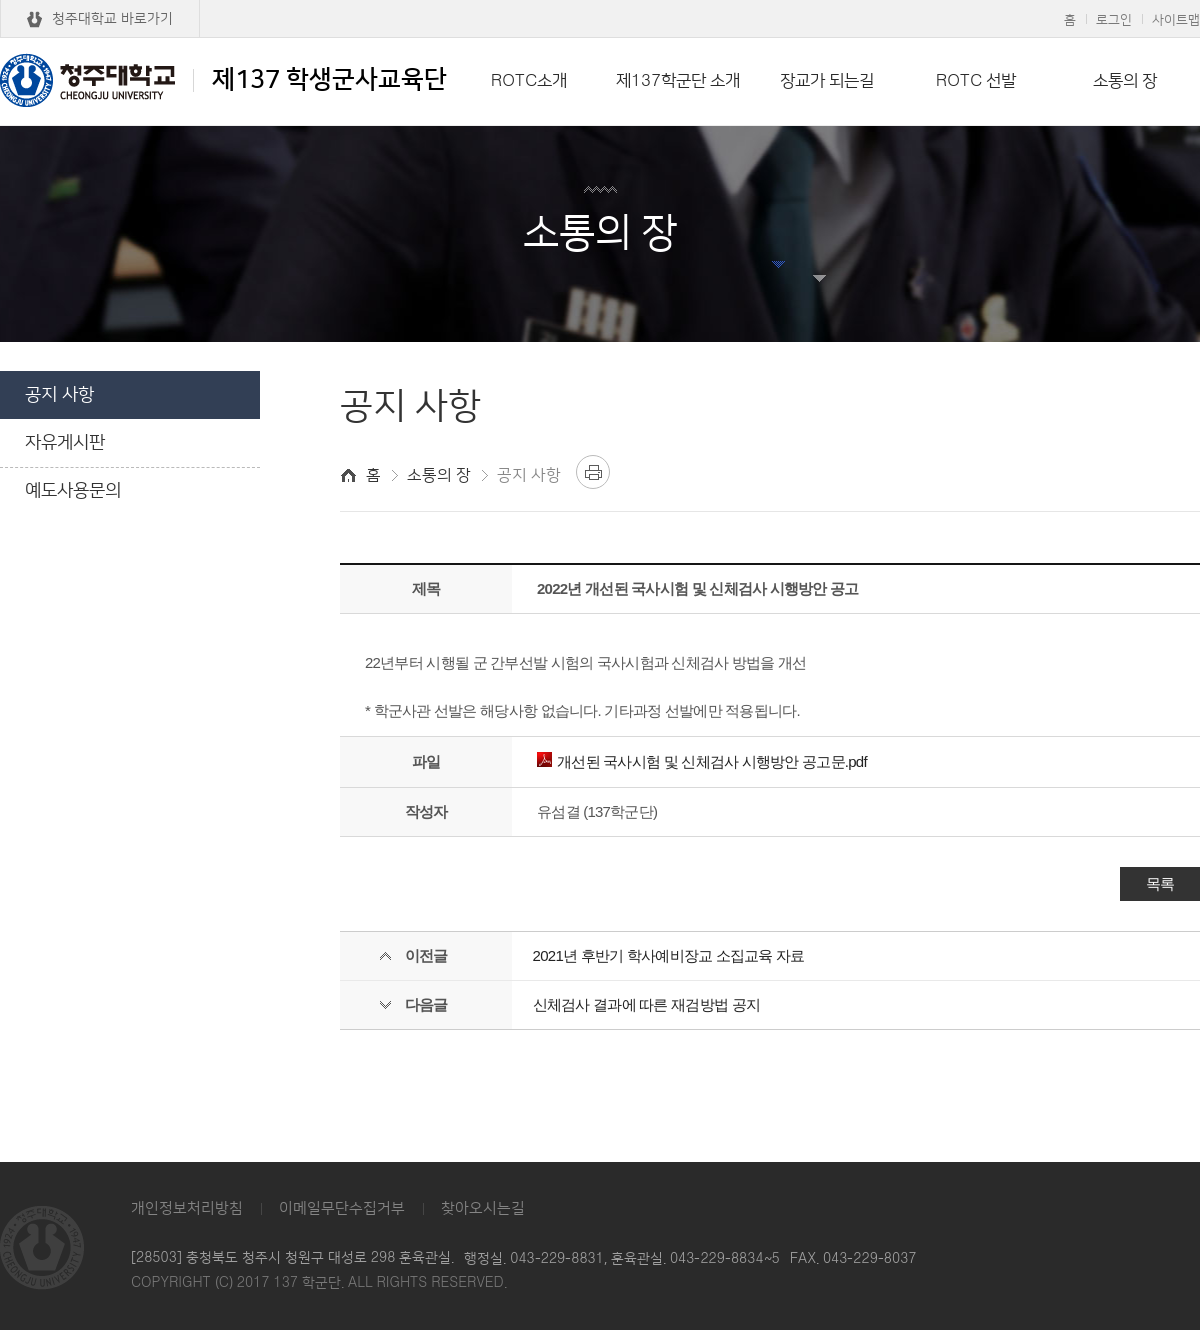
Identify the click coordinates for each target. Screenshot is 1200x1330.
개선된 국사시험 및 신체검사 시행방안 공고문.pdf (702, 761)
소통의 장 (1125, 81)
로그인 (1114, 20)
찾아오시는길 (483, 1208)
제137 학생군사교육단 (223, 80)
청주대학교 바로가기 (112, 19)
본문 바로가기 (600, 1)
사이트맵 (1176, 20)
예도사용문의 (73, 491)
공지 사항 (59, 395)
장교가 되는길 (827, 81)
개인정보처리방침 (187, 1208)
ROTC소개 (529, 81)
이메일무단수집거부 (342, 1208)
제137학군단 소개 (678, 81)
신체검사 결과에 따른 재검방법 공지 (646, 1004)
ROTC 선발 (976, 81)
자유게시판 (65, 443)
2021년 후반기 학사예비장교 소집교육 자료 (669, 955)
